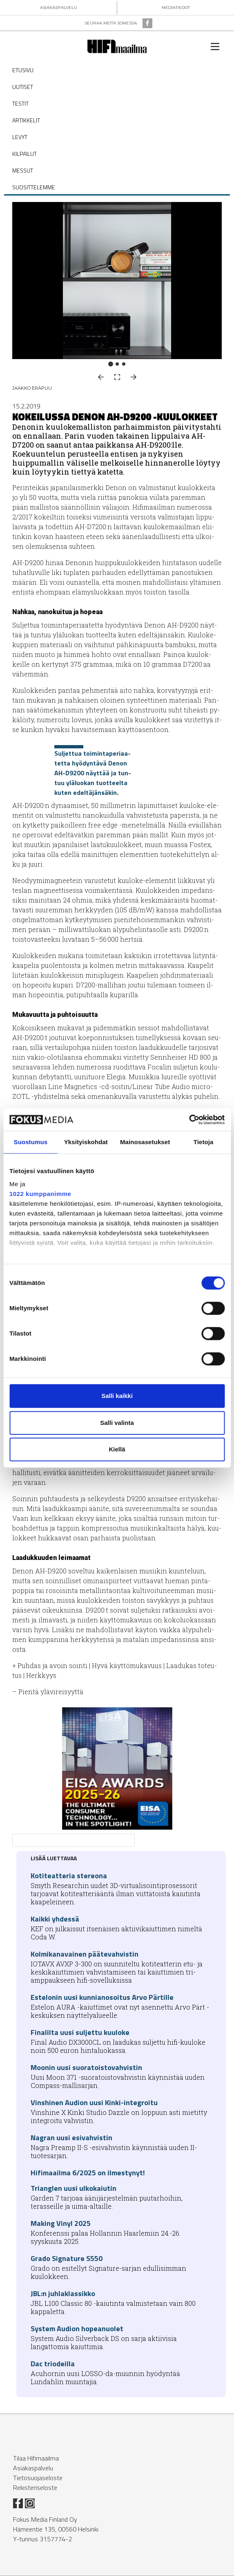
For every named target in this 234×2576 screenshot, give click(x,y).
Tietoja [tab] (204, 1141)
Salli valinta (117, 1422)
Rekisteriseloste (35, 2487)
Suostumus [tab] (31, 1141)
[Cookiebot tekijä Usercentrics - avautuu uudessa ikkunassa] (189, 1119)
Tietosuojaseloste (37, 2477)
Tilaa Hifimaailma (36, 2458)
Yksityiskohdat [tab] (86, 1141)
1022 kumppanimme (40, 1193)
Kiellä (117, 1449)
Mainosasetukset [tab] (145, 1141)
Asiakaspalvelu (33, 2468)
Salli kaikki (117, 1395)
